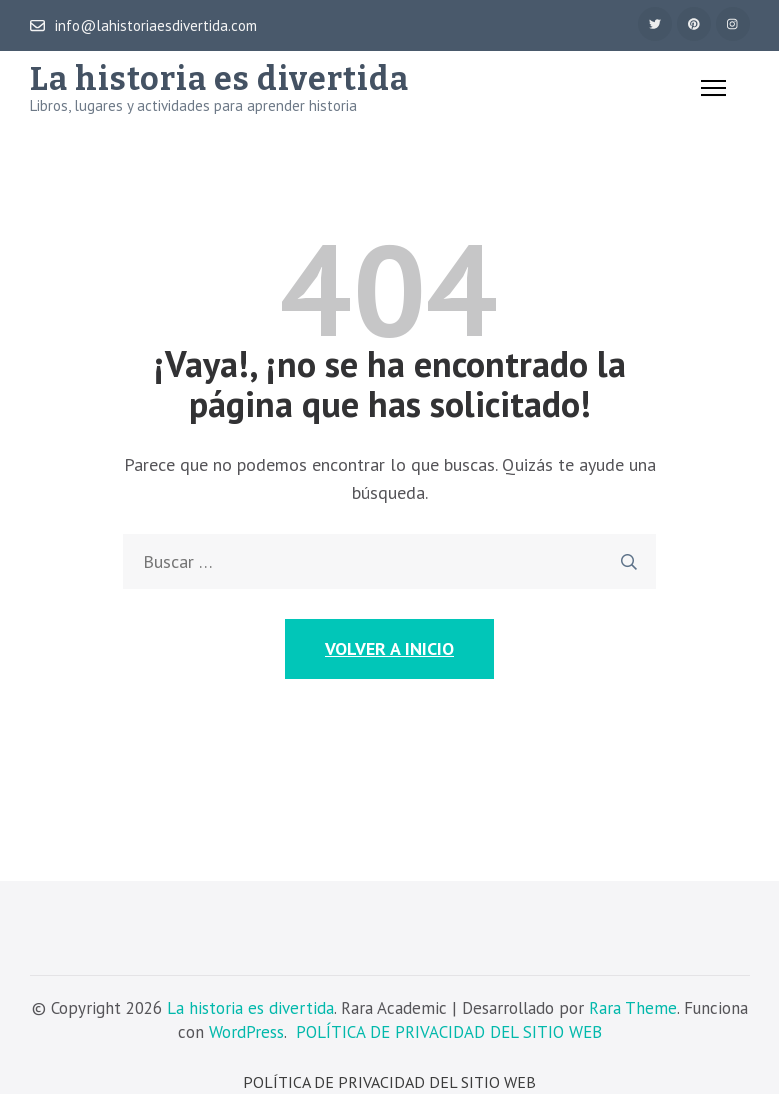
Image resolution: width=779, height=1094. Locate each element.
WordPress (246, 1032)
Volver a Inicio (389, 648)
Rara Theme (633, 1008)
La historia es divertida (219, 79)
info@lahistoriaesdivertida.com (143, 26)
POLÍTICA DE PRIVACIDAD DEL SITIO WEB (449, 1032)
